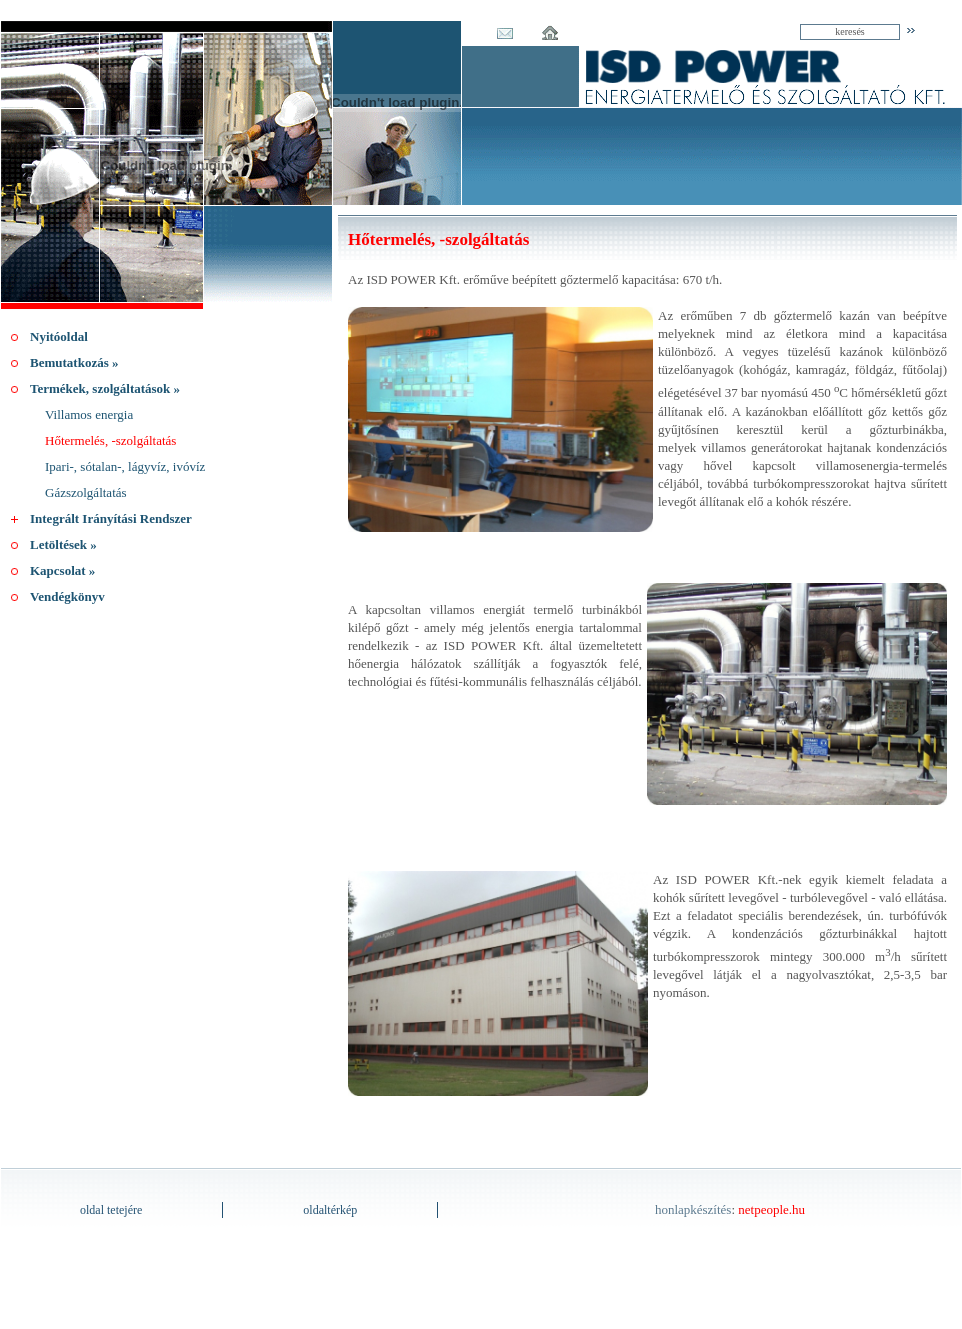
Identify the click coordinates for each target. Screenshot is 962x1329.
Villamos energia (89, 414)
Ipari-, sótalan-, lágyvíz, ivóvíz (125, 466)
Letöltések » (63, 544)
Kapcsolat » (62, 570)
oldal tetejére (111, 1210)
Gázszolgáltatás (86, 492)
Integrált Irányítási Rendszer (111, 518)
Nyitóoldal (59, 336)
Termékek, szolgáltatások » (105, 388)
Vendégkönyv (67, 596)
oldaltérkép (330, 1210)
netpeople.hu (771, 1209)
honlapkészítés (693, 1209)
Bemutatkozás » (74, 362)
